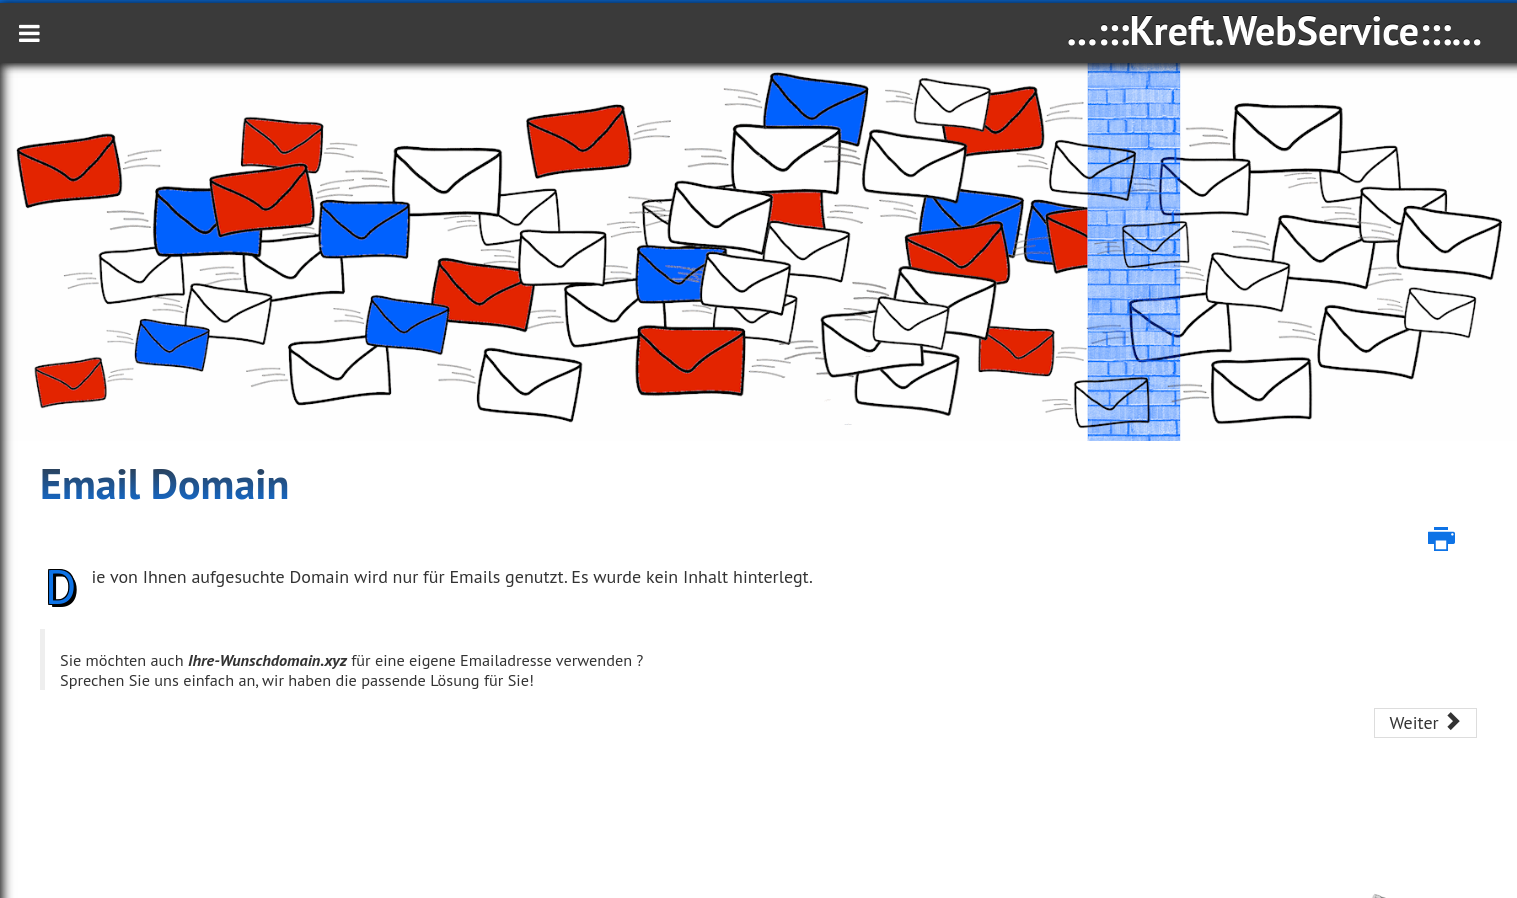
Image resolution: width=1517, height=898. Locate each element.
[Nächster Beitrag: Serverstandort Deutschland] (1425, 723)
